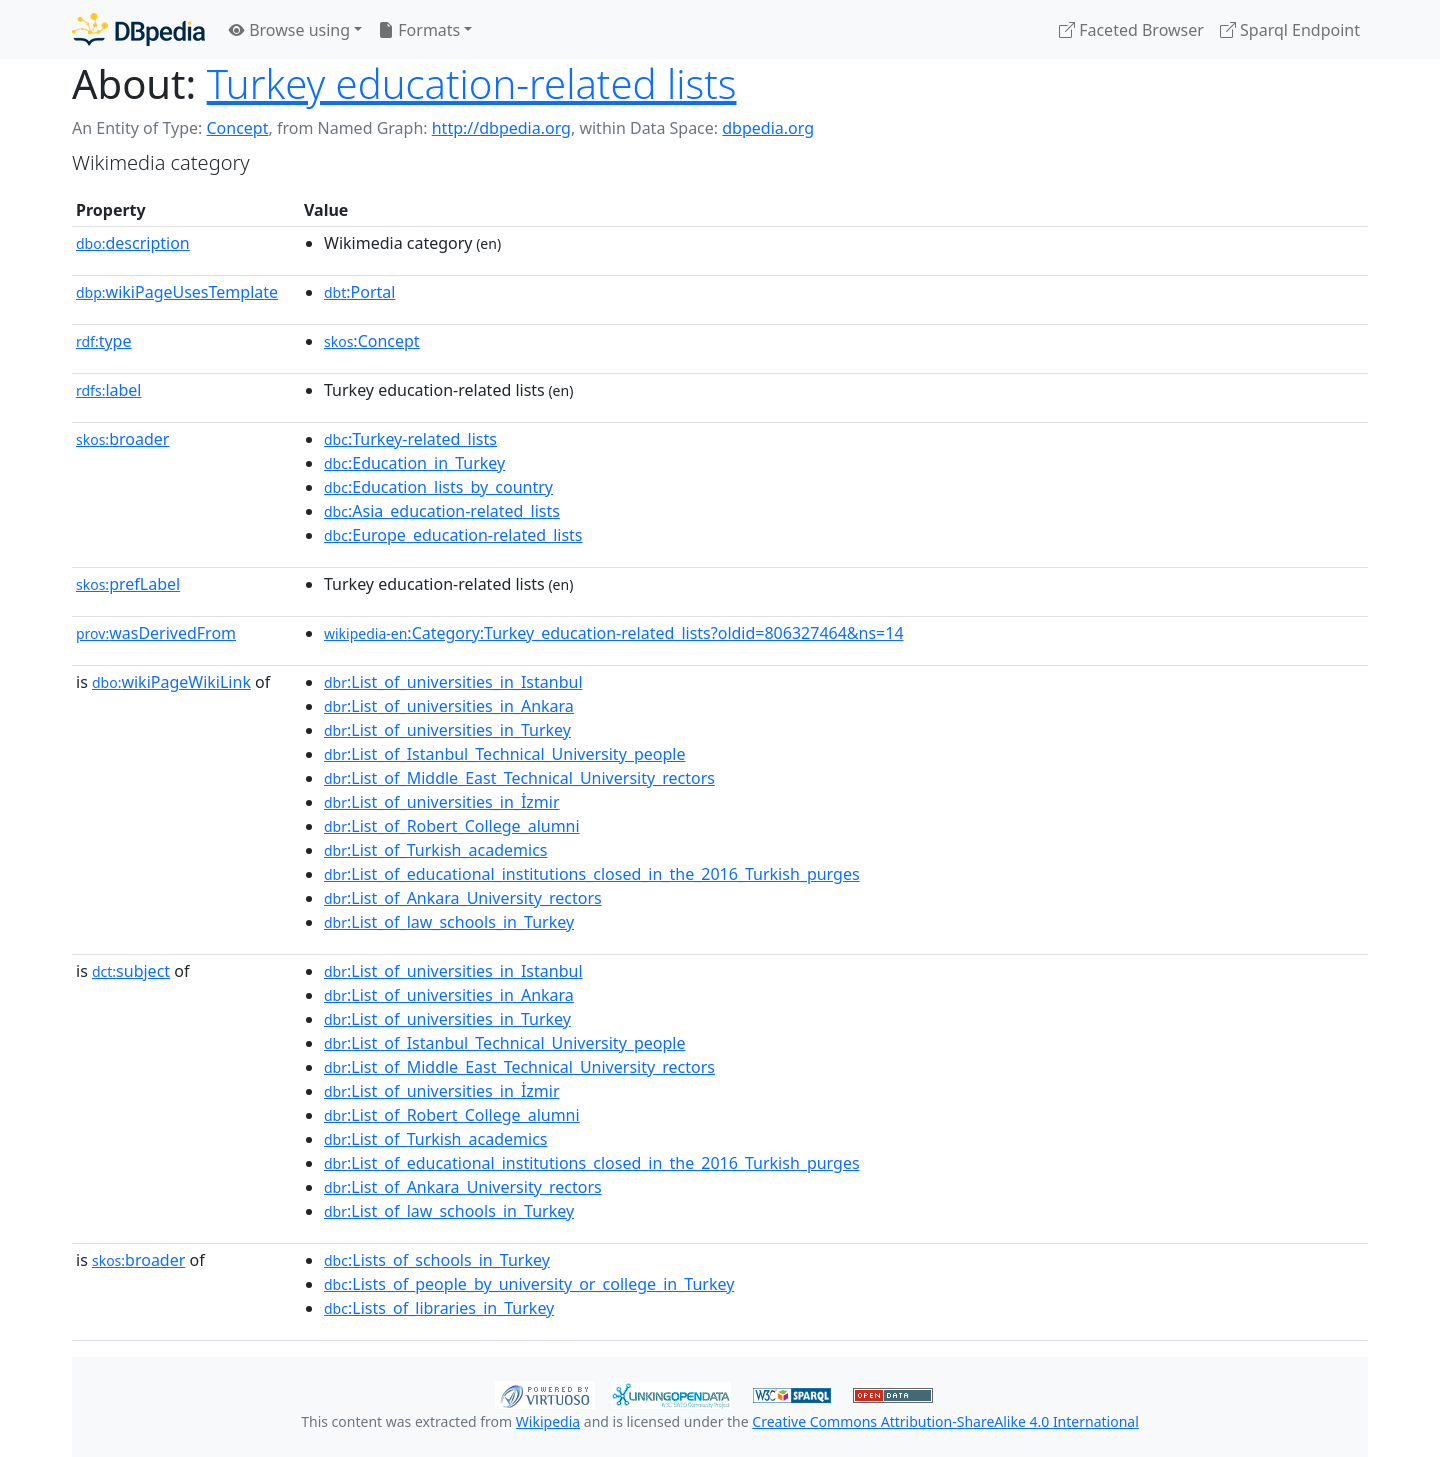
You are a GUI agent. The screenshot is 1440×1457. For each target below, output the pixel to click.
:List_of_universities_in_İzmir (442, 802)
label (109, 390)
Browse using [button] (289, 30)
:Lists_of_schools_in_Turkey (437, 1260)
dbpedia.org (768, 128)
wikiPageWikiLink (171, 682)
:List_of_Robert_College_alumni (452, 826)
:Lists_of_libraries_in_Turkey (439, 1308)
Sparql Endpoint (1290, 30)
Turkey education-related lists (472, 83)
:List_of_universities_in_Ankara (449, 706)
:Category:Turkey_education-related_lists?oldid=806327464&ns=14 (614, 633)
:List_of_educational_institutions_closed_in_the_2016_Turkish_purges (592, 874)
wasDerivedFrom (156, 633)
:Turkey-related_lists (410, 439)
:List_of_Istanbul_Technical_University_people (504, 754)
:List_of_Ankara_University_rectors (463, 898)
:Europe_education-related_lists (453, 535)
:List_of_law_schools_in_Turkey (449, 922)
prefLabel (128, 584)
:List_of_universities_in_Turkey (447, 730)
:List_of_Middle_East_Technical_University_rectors (519, 778)
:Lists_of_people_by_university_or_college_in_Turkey (529, 1284)
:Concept (372, 341)
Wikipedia (548, 1421)
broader (122, 439)
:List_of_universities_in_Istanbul (453, 682)
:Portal (359, 292)
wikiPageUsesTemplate (177, 292)
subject (131, 971)
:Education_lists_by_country (438, 487)
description (133, 243)
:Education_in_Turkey (414, 463)
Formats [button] (419, 30)
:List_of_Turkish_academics (436, 850)
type (104, 341)
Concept (237, 128)
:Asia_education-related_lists (442, 511)
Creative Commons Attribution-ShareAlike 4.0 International (945, 1421)
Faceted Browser (1131, 30)
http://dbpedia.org (501, 128)
